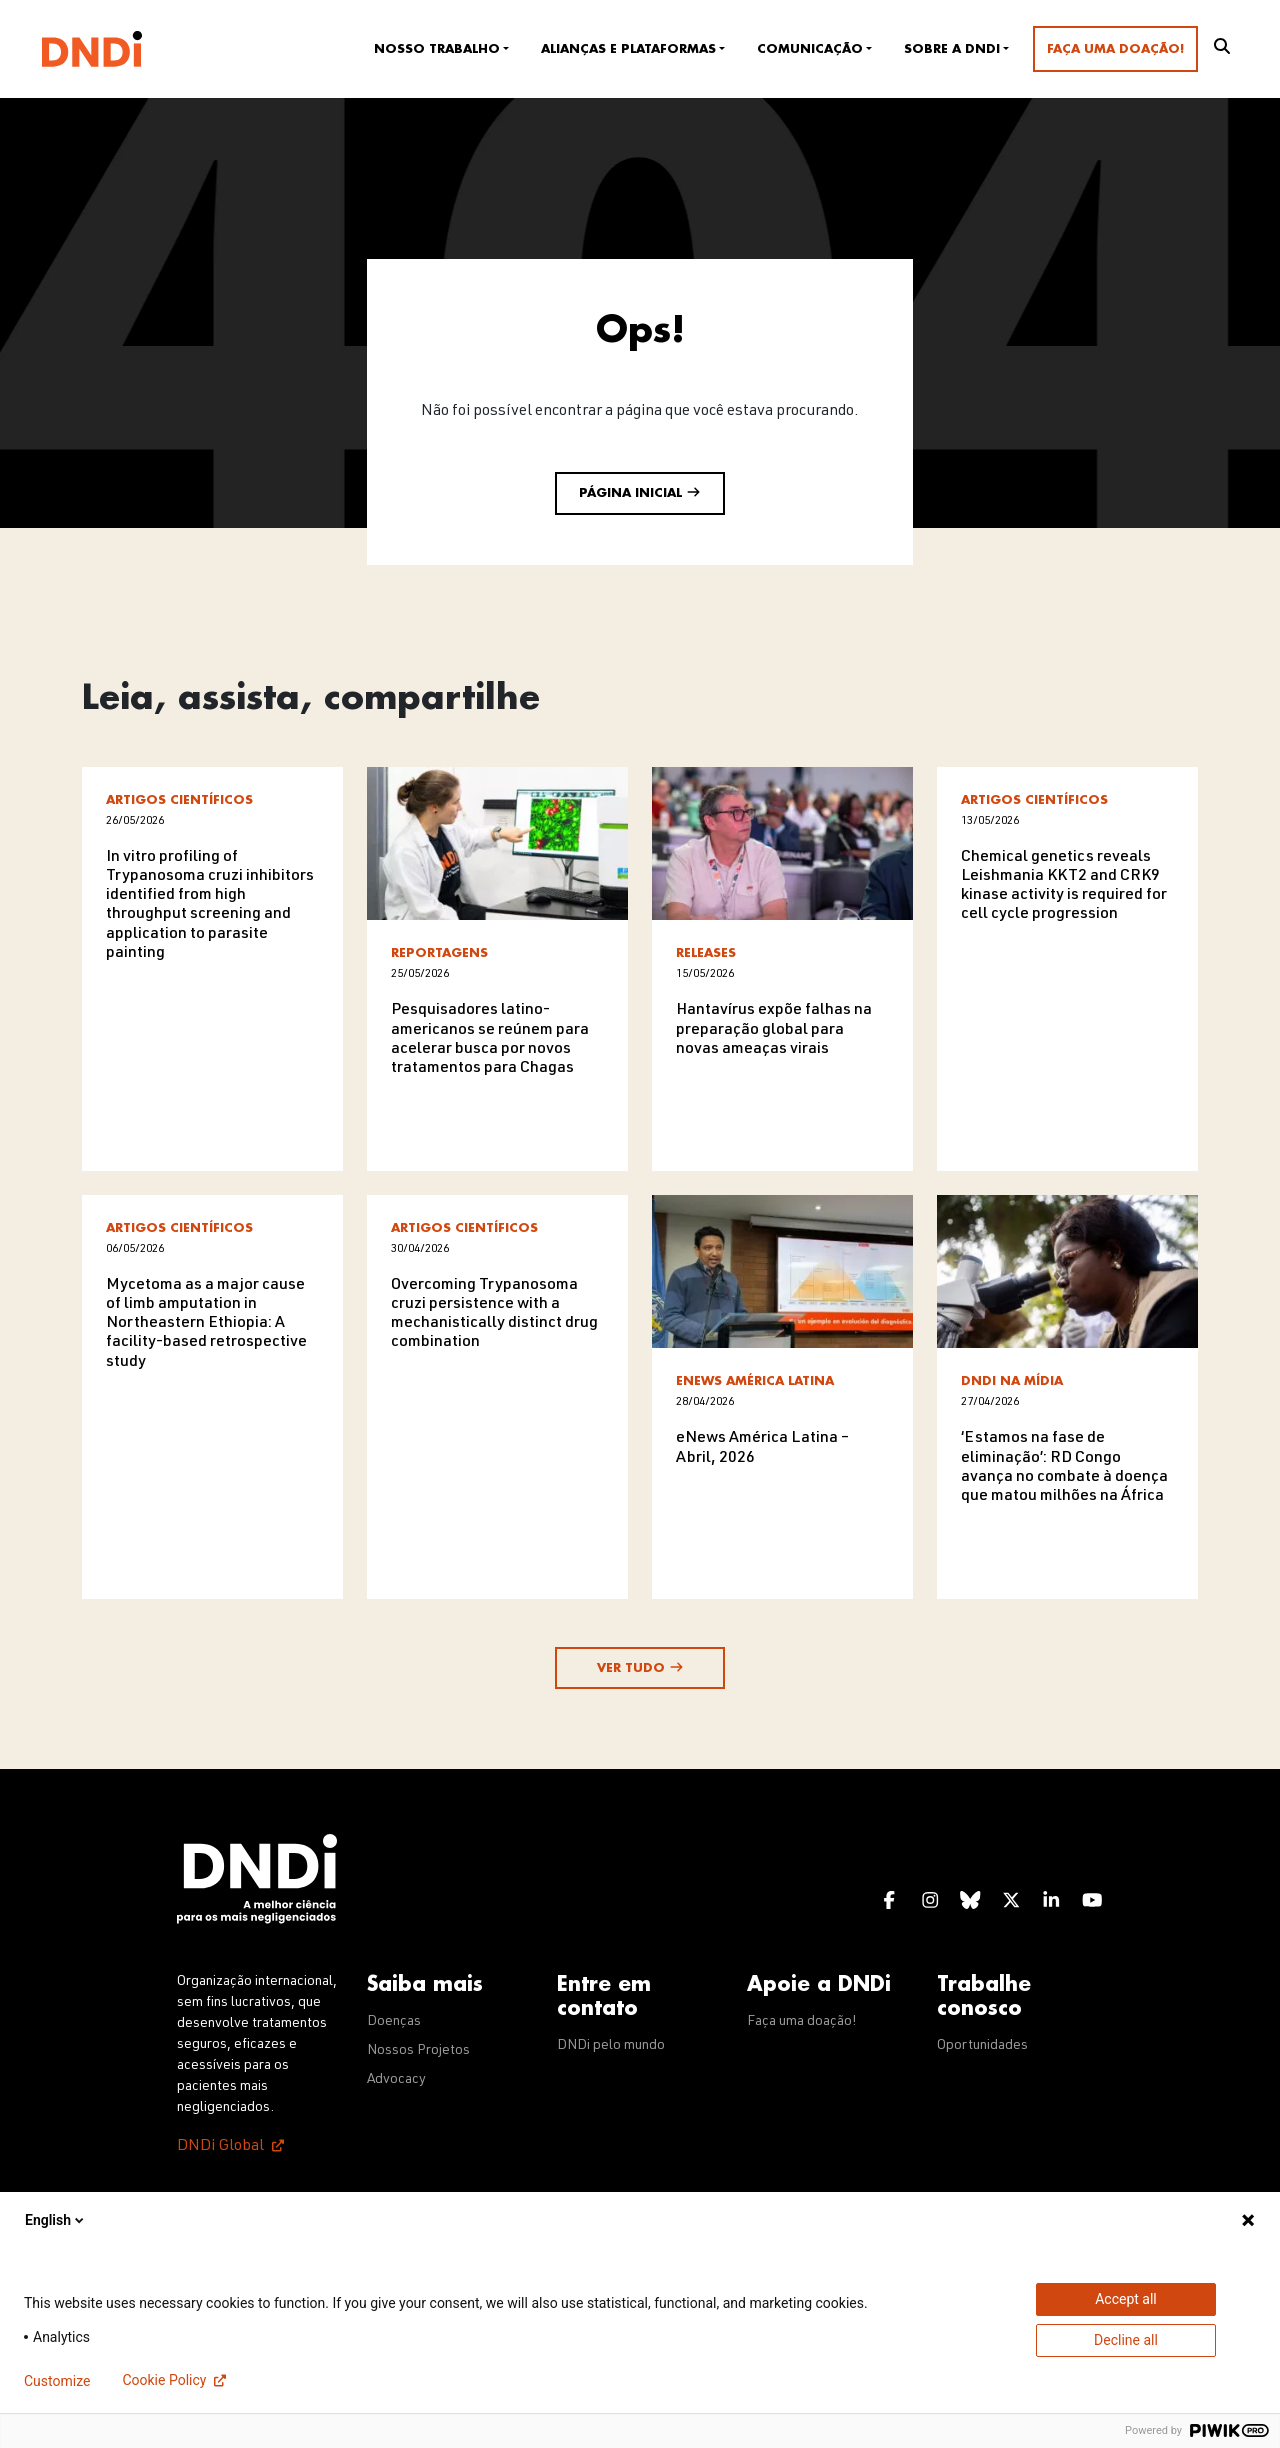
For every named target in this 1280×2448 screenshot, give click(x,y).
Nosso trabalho (437, 49)
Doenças (394, 2022)
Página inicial (640, 492)
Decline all (1126, 2340)
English (56, 2220)
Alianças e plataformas (628, 49)
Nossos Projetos (418, 2051)
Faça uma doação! (1115, 49)
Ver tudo (640, 1667)
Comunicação (810, 49)
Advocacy (396, 2080)
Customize (57, 2381)
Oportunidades (982, 2046)
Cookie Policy (164, 2380)
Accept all (1126, 2299)
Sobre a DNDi (952, 49)
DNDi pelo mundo (611, 2046)
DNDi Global (220, 2147)
